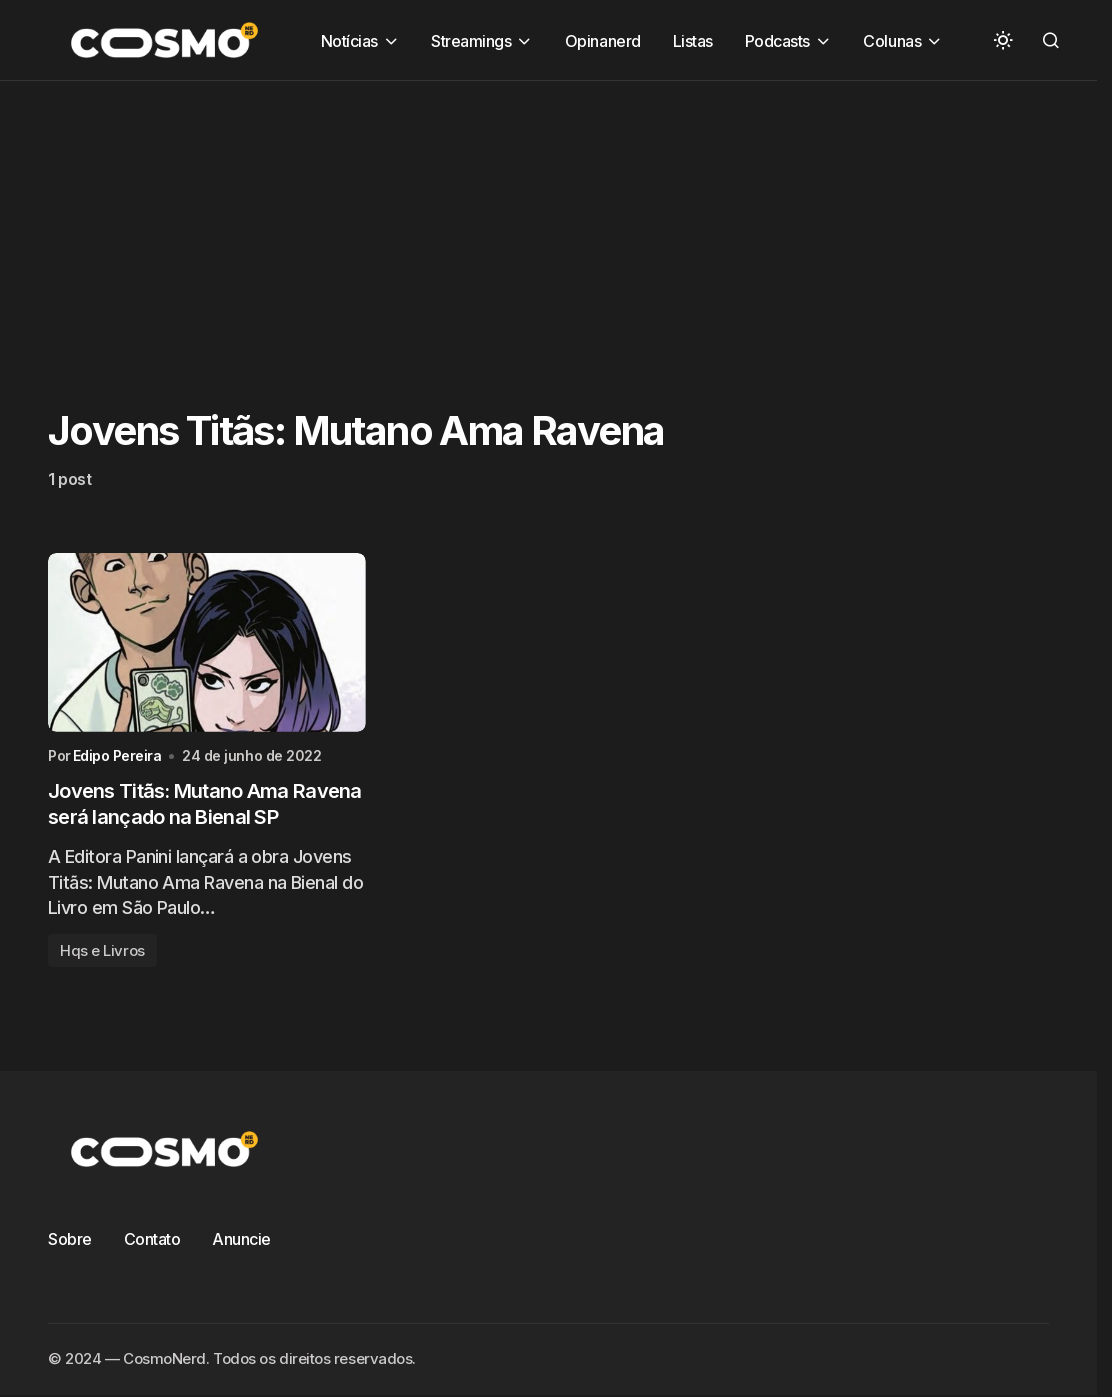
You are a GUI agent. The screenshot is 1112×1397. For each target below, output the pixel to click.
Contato (152, 1239)
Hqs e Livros (102, 950)
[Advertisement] (556, 221)
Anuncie (241, 1239)
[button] (1003, 40)
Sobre (70, 1239)
